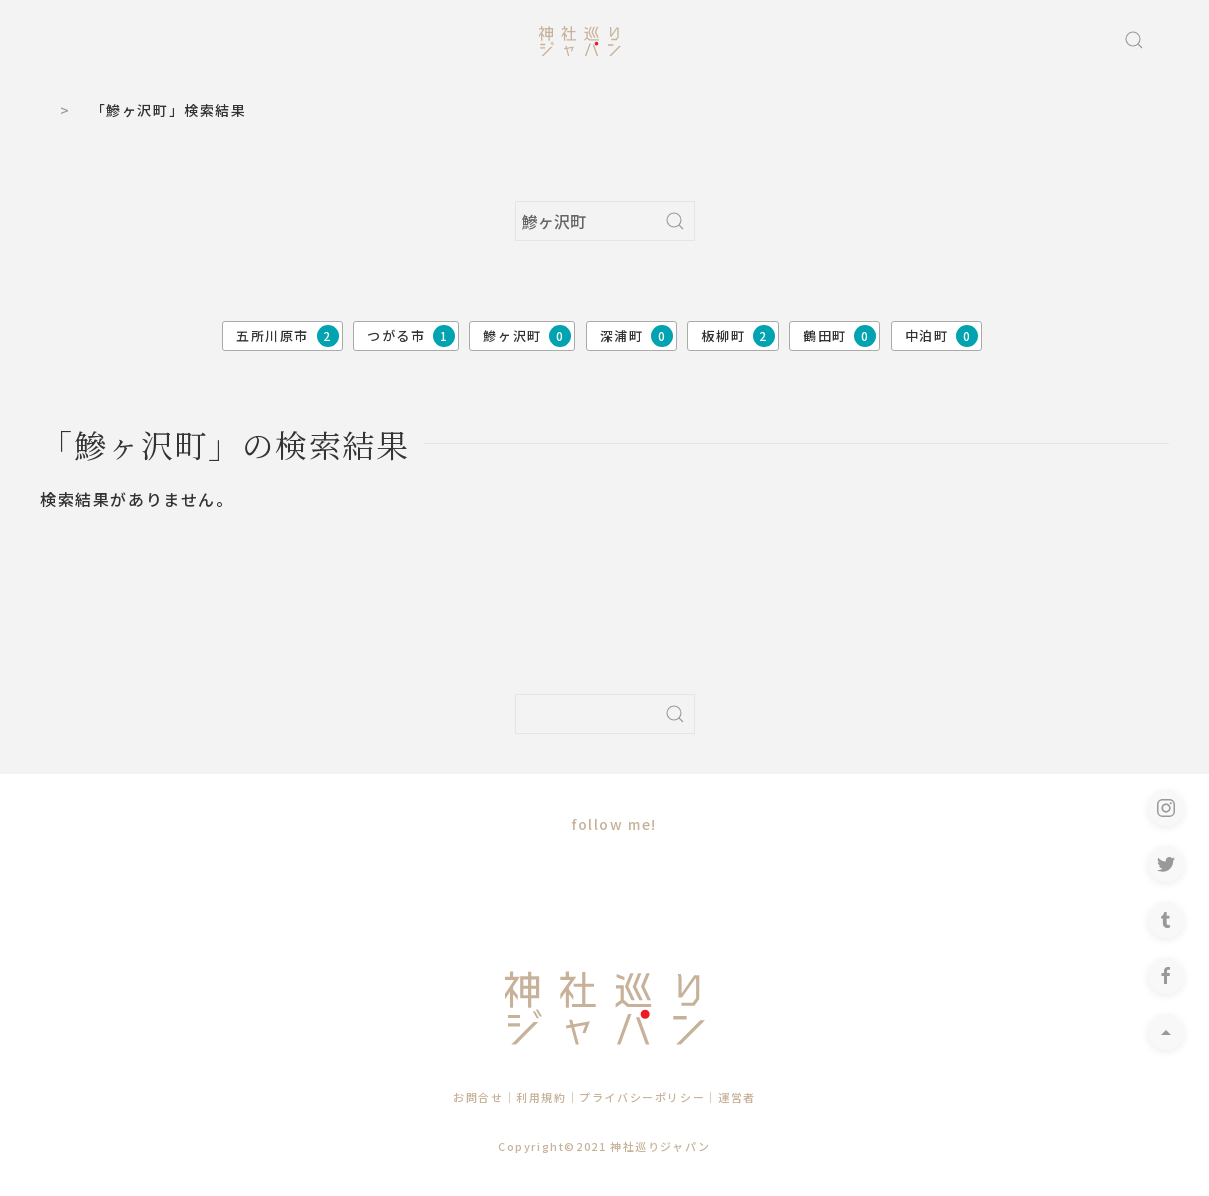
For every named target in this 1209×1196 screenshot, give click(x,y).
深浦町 (636, 336)
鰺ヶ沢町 (527, 336)
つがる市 (411, 336)
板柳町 (737, 336)
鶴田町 (839, 336)
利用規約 (541, 1097)
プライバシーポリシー (642, 1097)
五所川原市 (287, 336)
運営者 (737, 1097)
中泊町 (941, 336)
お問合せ (478, 1097)
